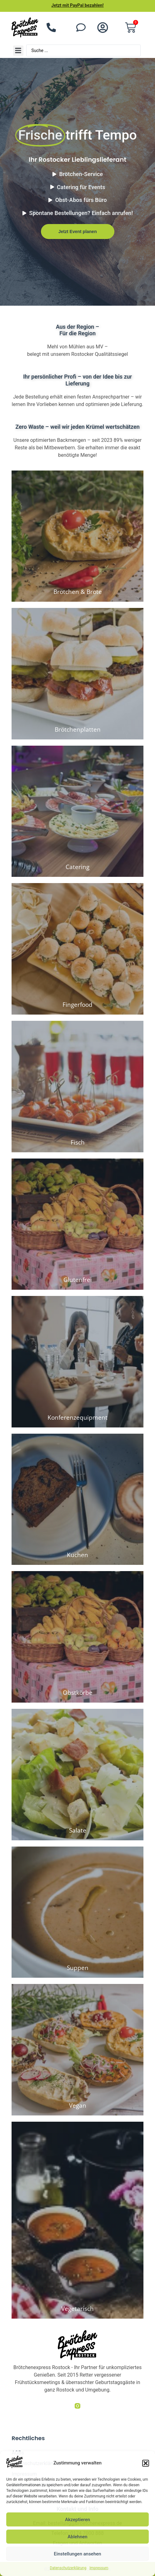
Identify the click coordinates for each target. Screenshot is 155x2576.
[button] (145, 2463)
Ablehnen (77, 2537)
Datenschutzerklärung (68, 2568)
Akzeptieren (77, 2519)
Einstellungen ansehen (77, 2554)
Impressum (98, 2568)
